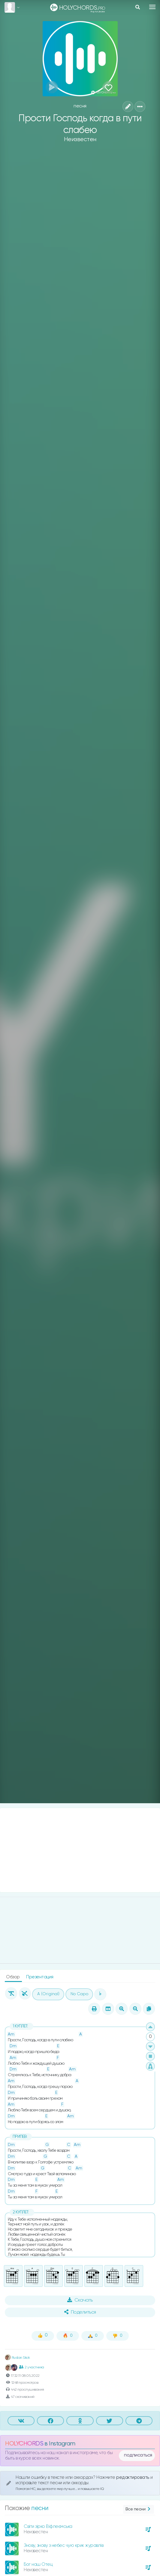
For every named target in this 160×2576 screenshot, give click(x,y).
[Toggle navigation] (152, 7)
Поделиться (80, 2312)
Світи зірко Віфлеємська (48, 2526)
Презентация (39, 1977)
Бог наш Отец (38, 2564)
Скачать (80, 2300)
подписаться (138, 2455)
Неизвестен (80, 139)
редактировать (133, 2477)
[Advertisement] (80, 1850)
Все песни (138, 2509)
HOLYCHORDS (24, 2444)
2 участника (31, 2367)
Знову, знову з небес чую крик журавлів (63, 2545)
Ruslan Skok (17, 2358)
